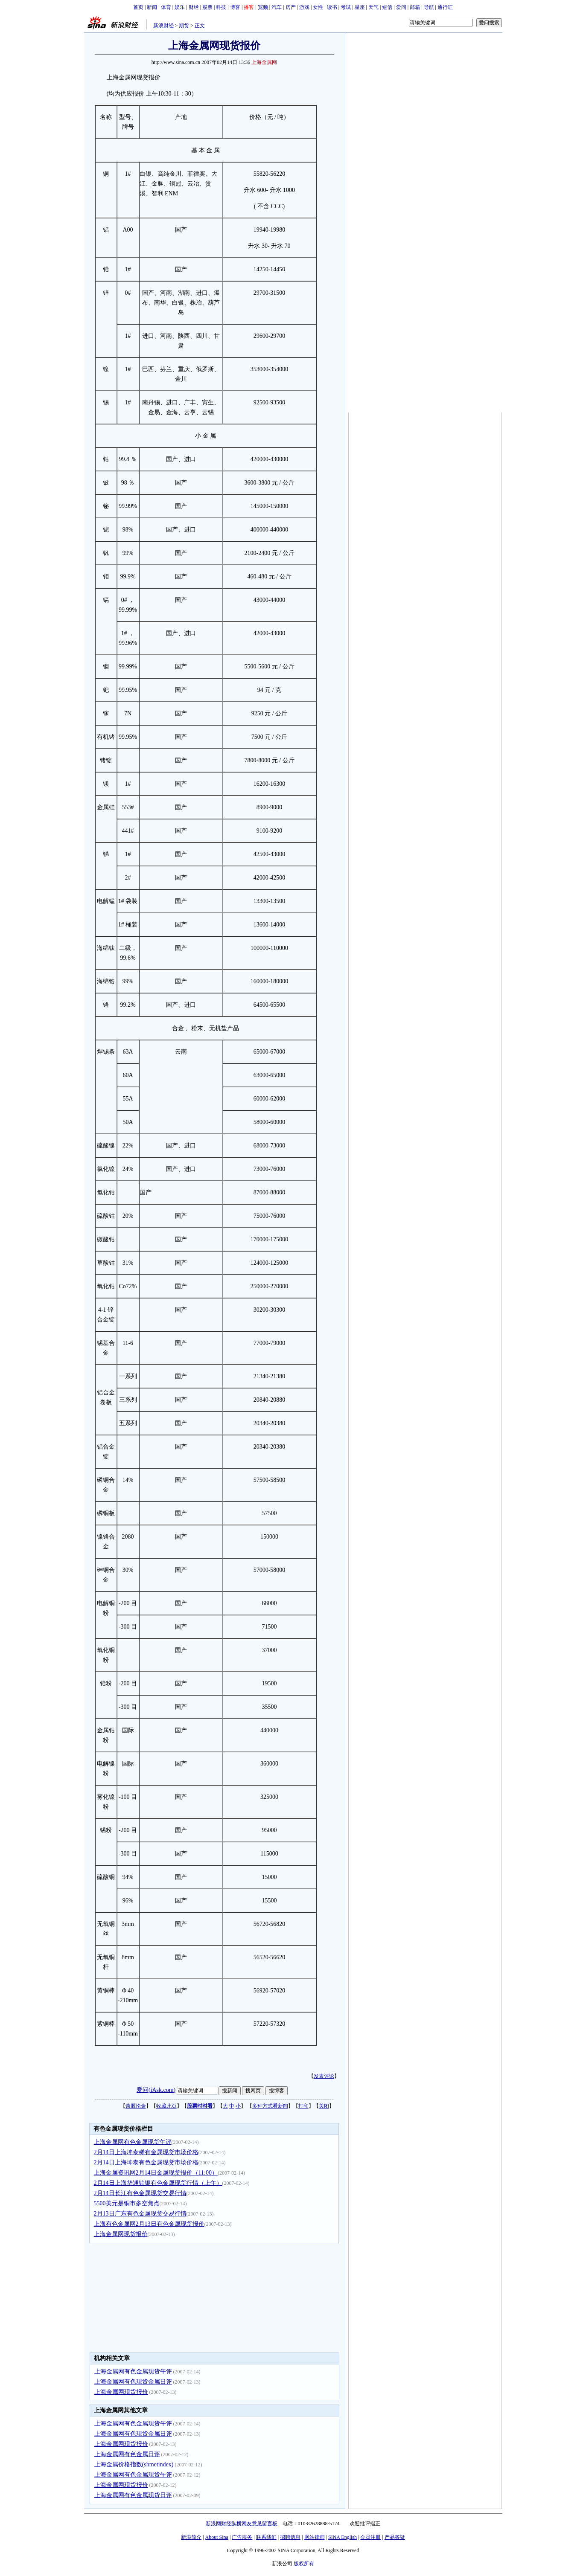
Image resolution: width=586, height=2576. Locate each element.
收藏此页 (166, 2106)
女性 (318, 7)
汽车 (276, 7)
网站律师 (314, 2537)
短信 (387, 7)
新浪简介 (191, 2537)
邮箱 (415, 7)
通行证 (445, 7)
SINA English (342, 2537)
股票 (207, 7)
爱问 (401, 7)
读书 (332, 7)
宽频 (263, 7)
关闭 (324, 2106)
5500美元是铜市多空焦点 (127, 2203)
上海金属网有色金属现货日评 (133, 2495)
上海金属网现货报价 (121, 2234)
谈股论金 (135, 2106)
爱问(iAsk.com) (156, 2090)
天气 (373, 7)
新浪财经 (163, 26)
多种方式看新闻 (270, 2106)
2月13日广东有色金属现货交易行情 (140, 2213)
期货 (184, 26)
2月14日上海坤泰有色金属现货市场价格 (146, 2162)
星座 (360, 7)
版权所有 (304, 2564)
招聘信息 (290, 2537)
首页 (138, 7)
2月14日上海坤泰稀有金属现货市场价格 (146, 2152)
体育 (166, 7)
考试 (346, 7)
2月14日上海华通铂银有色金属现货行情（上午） (158, 2183)
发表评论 (324, 2076)
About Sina (216, 2537)
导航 (429, 7)
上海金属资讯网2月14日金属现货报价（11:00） (156, 2172)
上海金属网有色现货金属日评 (133, 2382)
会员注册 (370, 2537)
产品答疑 (395, 2537)
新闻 (152, 7)
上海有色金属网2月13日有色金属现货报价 (149, 2224)
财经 (194, 7)
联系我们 (266, 2537)
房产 (291, 7)
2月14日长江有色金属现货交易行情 (140, 2193)
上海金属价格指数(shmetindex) (134, 2464)
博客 (235, 7)
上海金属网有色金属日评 (127, 2454)
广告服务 (242, 2537)
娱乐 (180, 7)
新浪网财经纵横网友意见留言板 (241, 2524)
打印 (303, 2106)
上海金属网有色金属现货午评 (133, 2142)
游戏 (304, 7)
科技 (221, 7)
